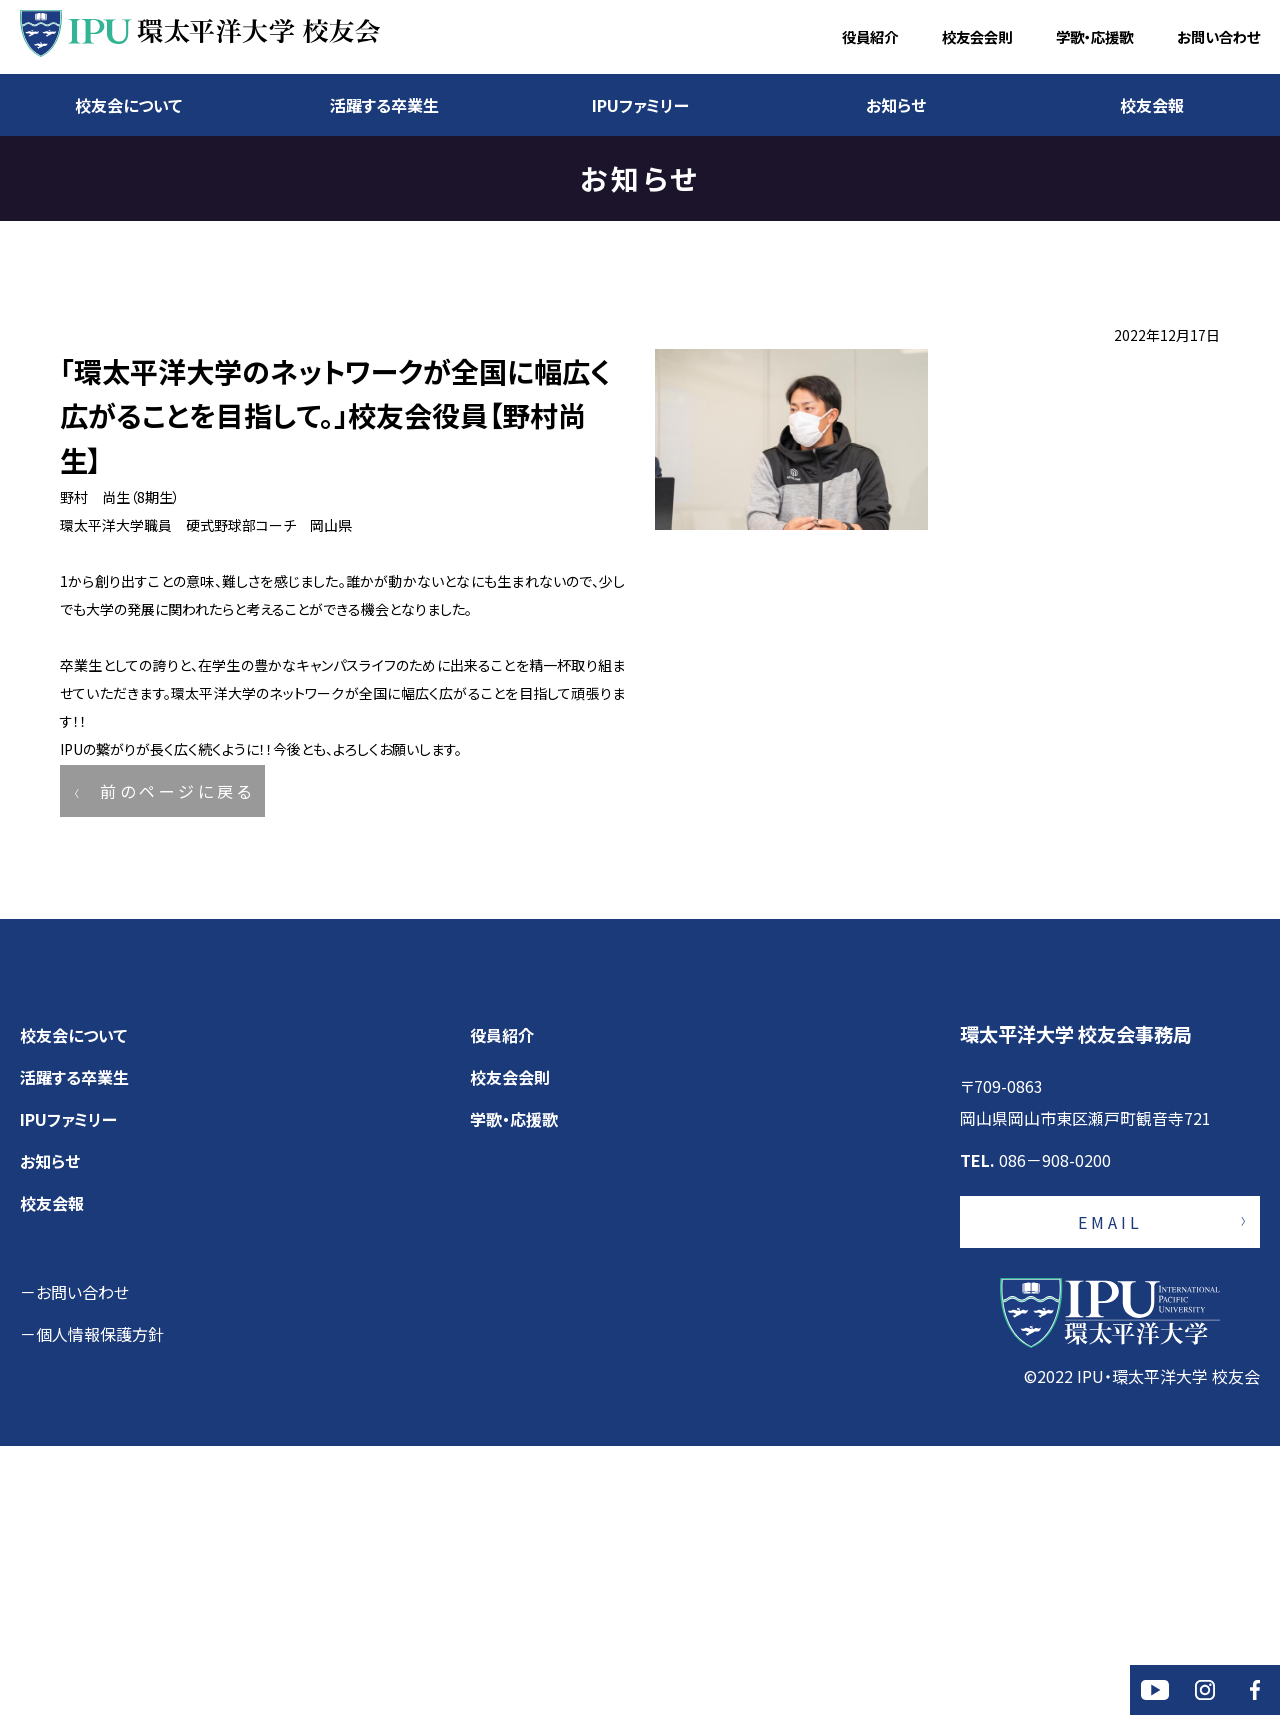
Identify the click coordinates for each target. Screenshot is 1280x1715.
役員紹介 (870, 36)
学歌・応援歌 (1094, 36)
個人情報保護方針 (100, 1603)
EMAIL (1110, 1492)
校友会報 (1152, 105)
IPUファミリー (640, 105)
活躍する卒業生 (384, 105)
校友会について (128, 105)
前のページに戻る (177, 1031)
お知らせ (896, 105)
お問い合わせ (1218, 36)
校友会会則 (977, 36)
